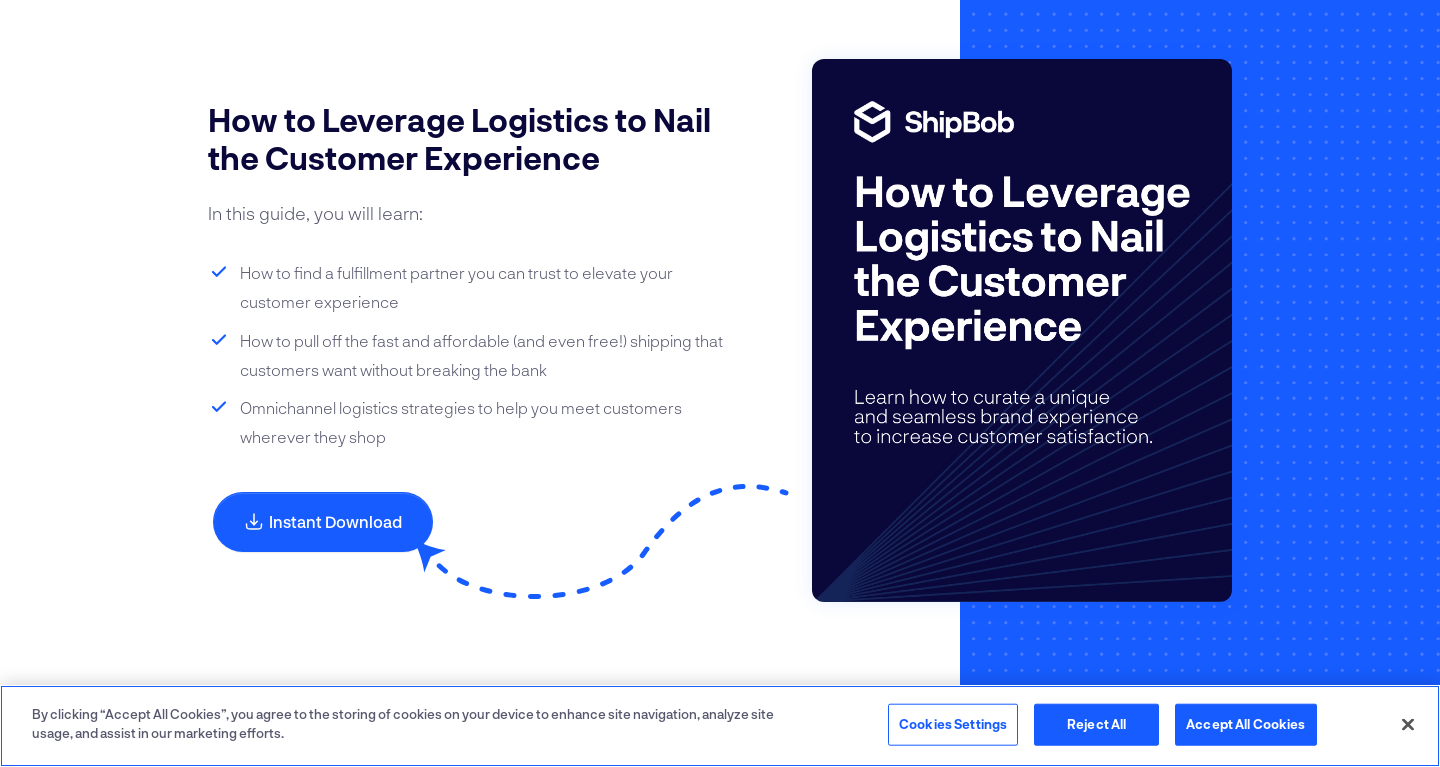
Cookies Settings (953, 724)
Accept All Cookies (1245, 724)
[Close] (1408, 724)
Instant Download (323, 521)
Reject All (1096, 724)
